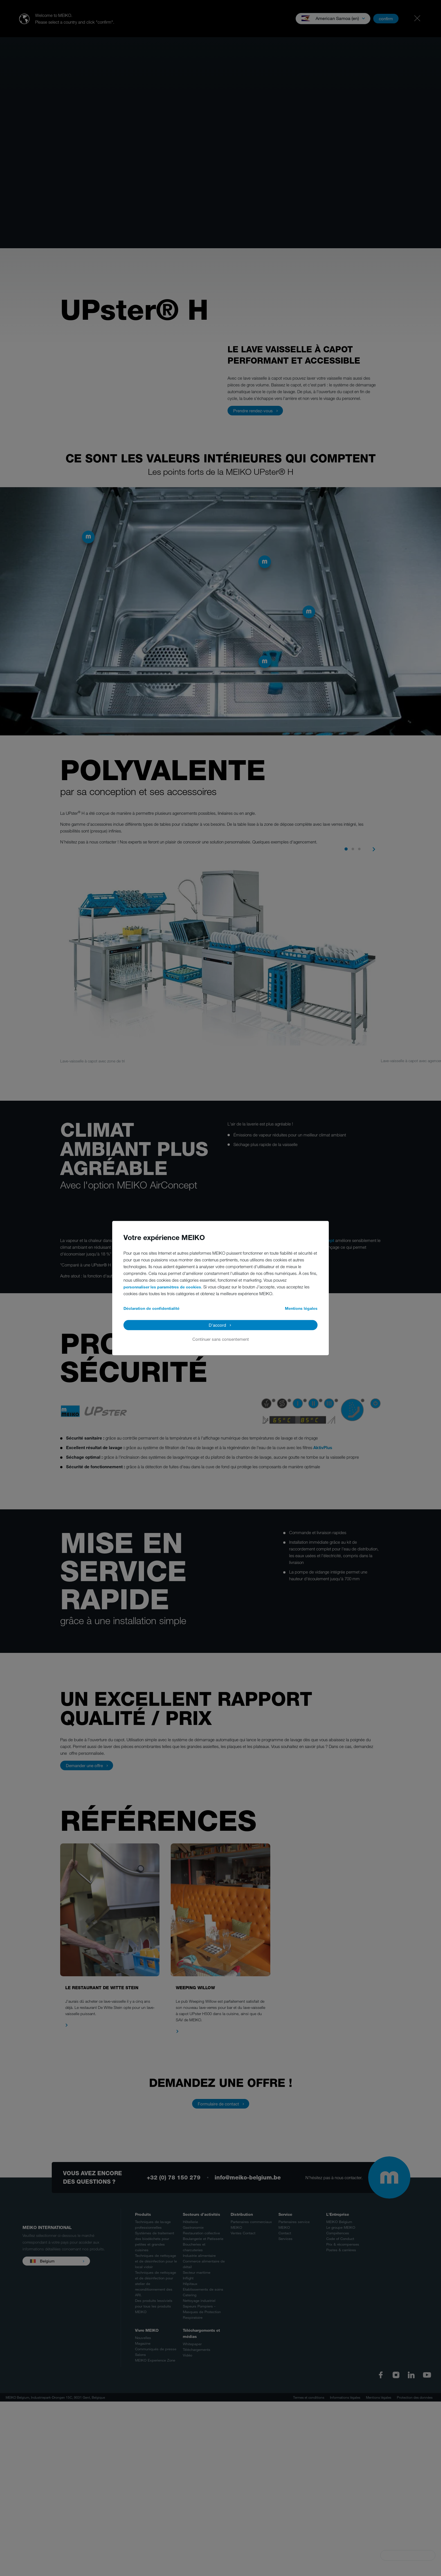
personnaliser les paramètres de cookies (162, 1286)
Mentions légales (301, 1308)
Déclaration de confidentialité (151, 1308)
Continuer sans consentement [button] (220, 1339)
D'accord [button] (217, 1325)
